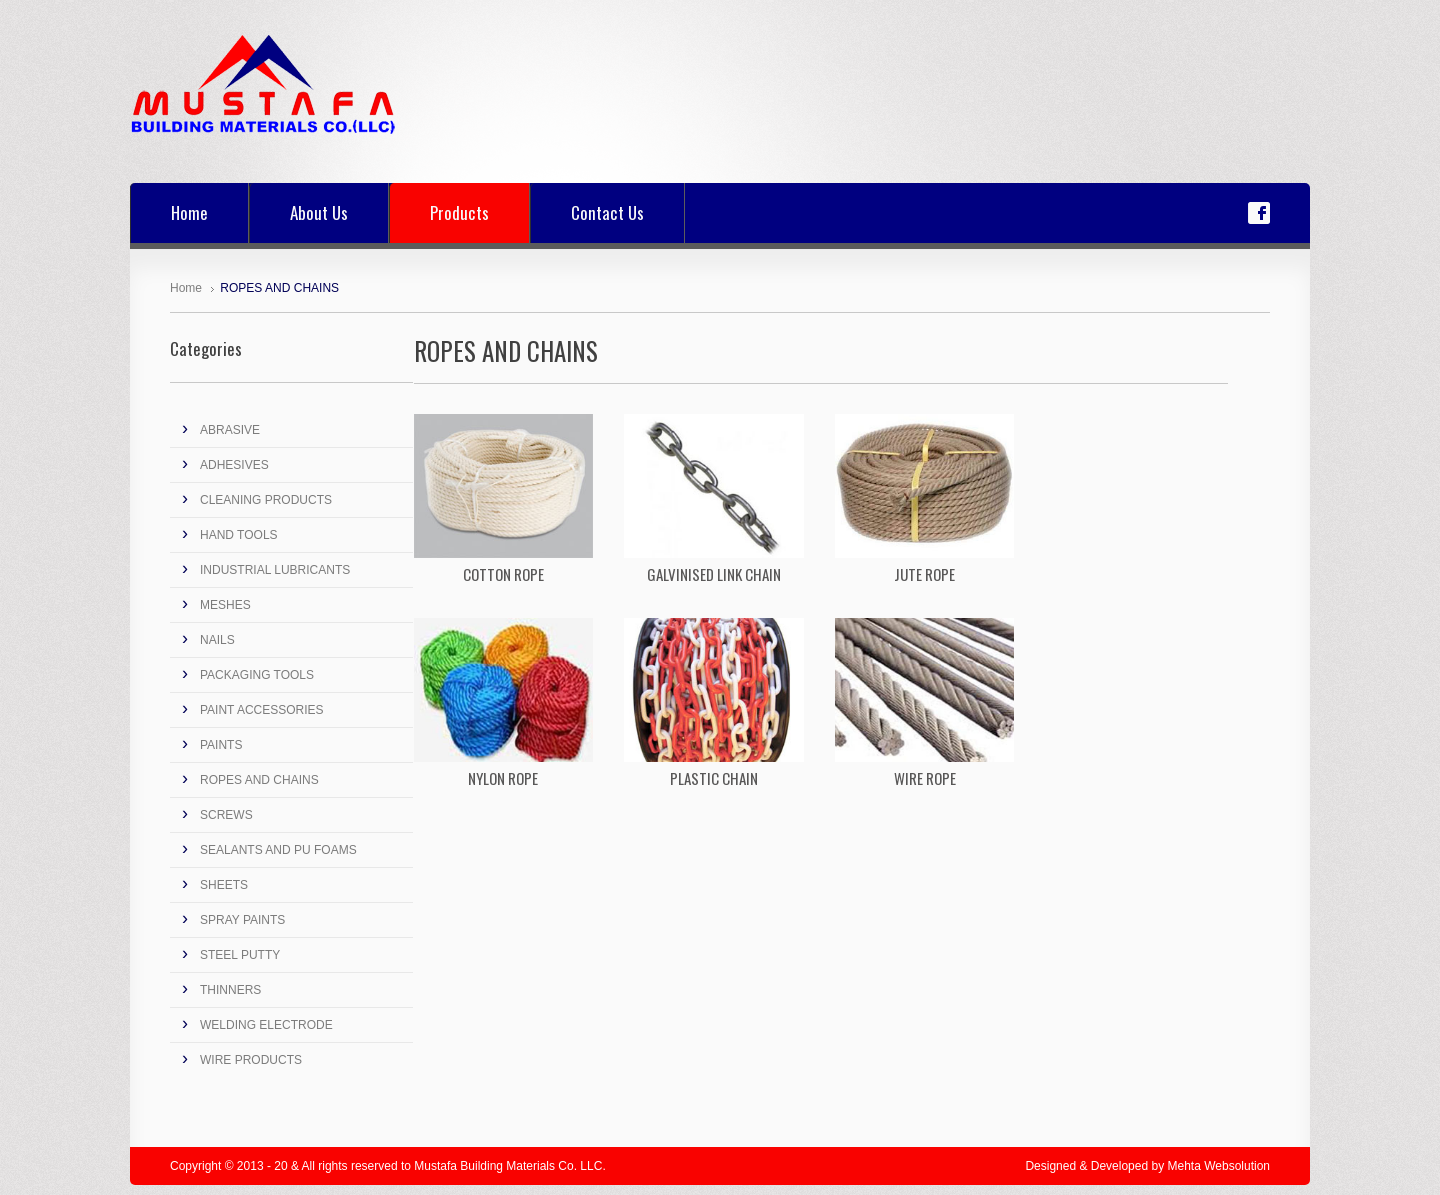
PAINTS (221, 745)
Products (459, 212)
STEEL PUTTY (240, 955)
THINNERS (230, 990)
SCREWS (226, 815)
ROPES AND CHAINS (259, 780)
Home (189, 212)
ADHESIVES (234, 465)
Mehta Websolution (1218, 1166)
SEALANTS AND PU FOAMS (278, 850)
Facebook (1259, 213)
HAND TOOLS (239, 535)
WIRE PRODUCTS (251, 1060)
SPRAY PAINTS (242, 920)
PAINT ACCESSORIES (262, 710)
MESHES (225, 605)
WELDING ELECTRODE (266, 1025)
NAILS (217, 640)
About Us (319, 212)
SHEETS (224, 885)
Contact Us (607, 212)
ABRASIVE (230, 430)
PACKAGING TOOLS (257, 675)
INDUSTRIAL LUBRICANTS (275, 570)
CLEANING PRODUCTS (266, 500)
